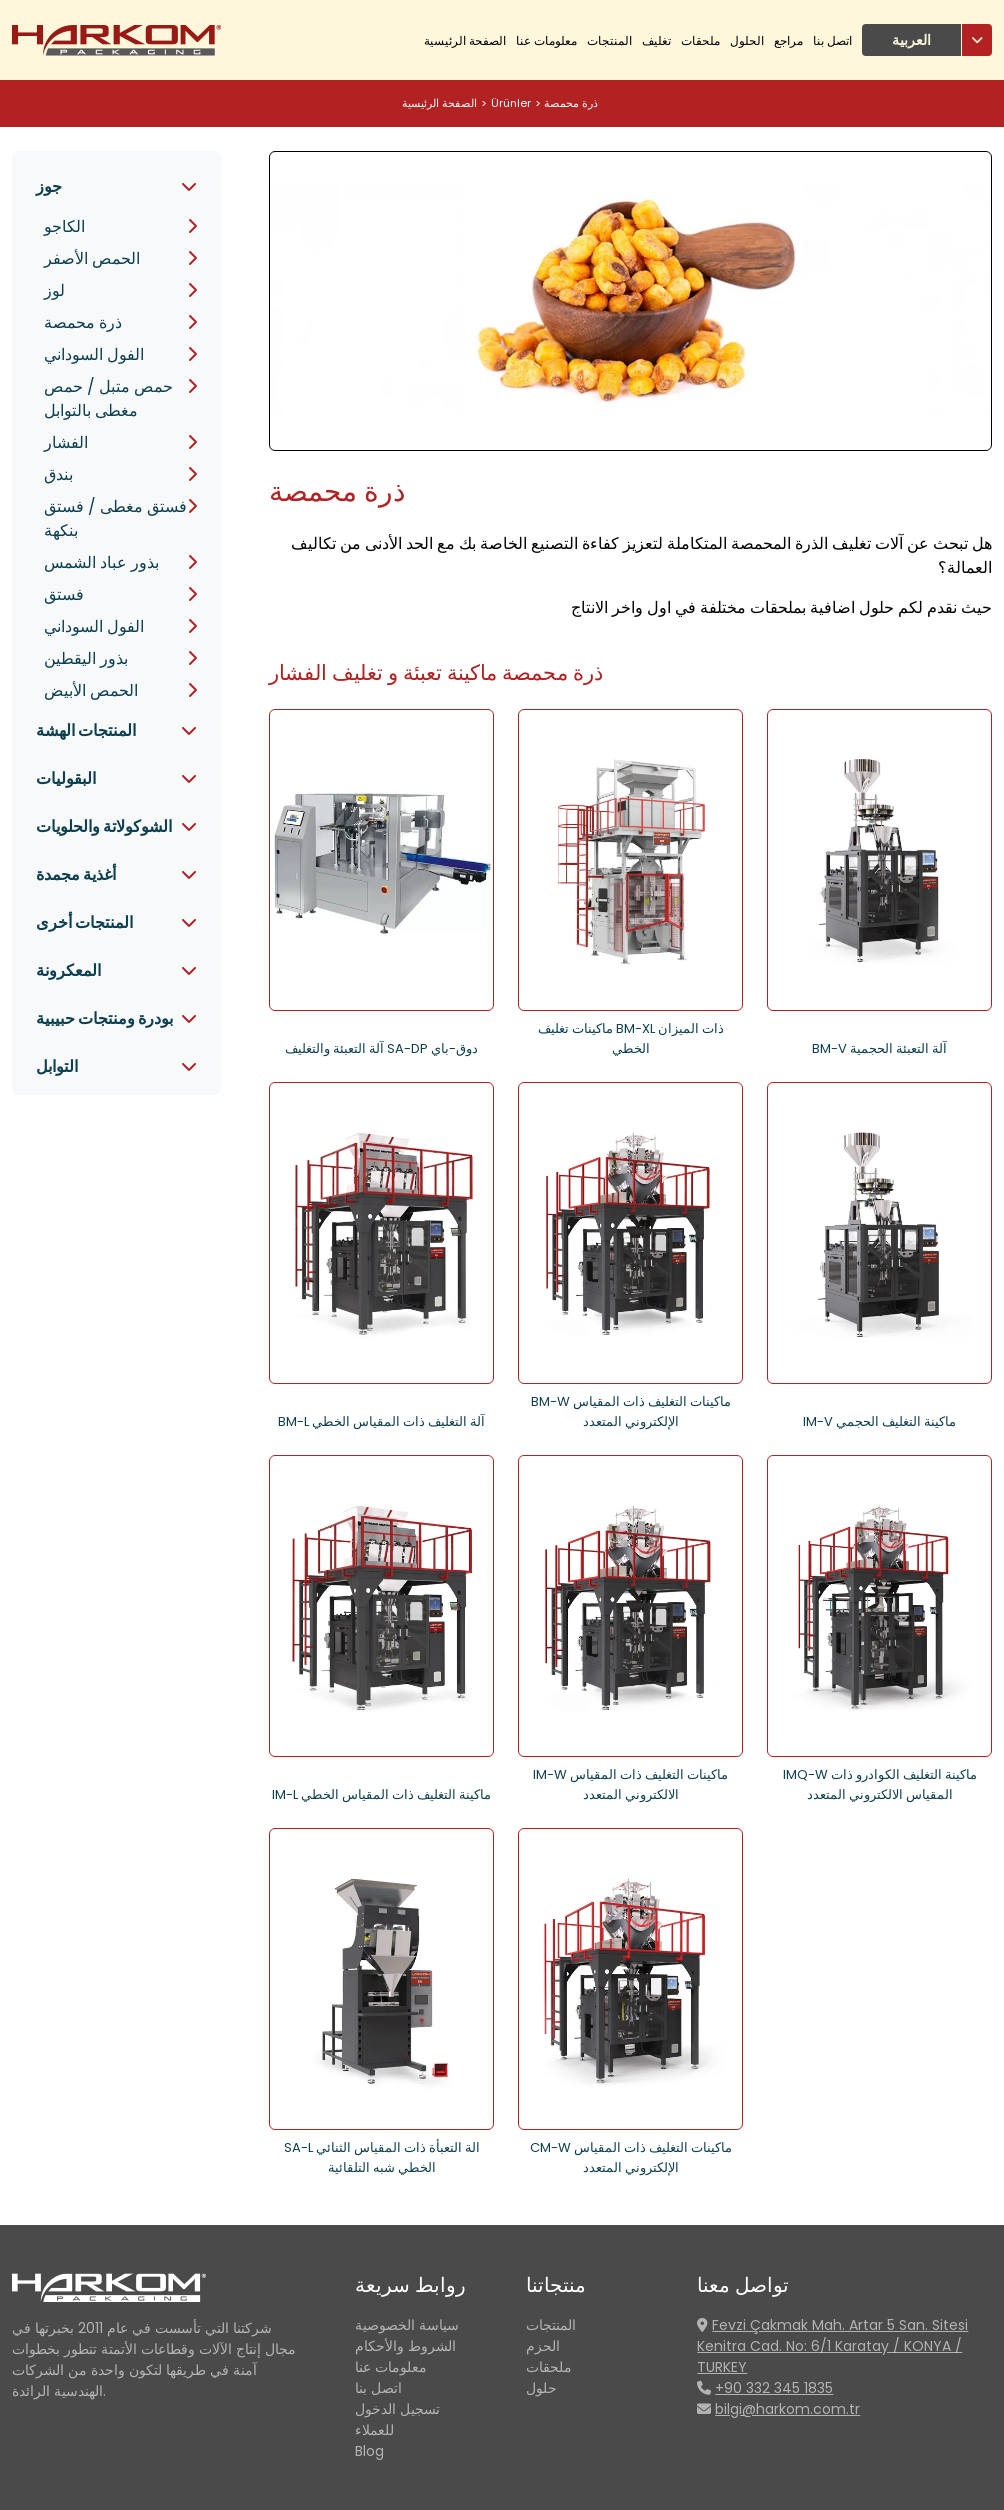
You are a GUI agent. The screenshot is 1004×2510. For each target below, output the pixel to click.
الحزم (543, 2346)
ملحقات (700, 40)
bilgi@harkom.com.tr (787, 2409)
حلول (541, 2388)
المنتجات (609, 40)
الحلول (747, 40)
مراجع (788, 40)
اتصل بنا (832, 40)
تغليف (656, 40)
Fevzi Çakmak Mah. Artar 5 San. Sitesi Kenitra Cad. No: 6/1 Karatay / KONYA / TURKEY (832, 2346)
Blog (369, 2451)
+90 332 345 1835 (774, 2388)
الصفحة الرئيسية (465, 40)
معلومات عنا (546, 40)
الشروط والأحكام (405, 2346)
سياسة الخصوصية (407, 2325)
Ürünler (511, 103)
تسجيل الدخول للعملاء (397, 2419)
